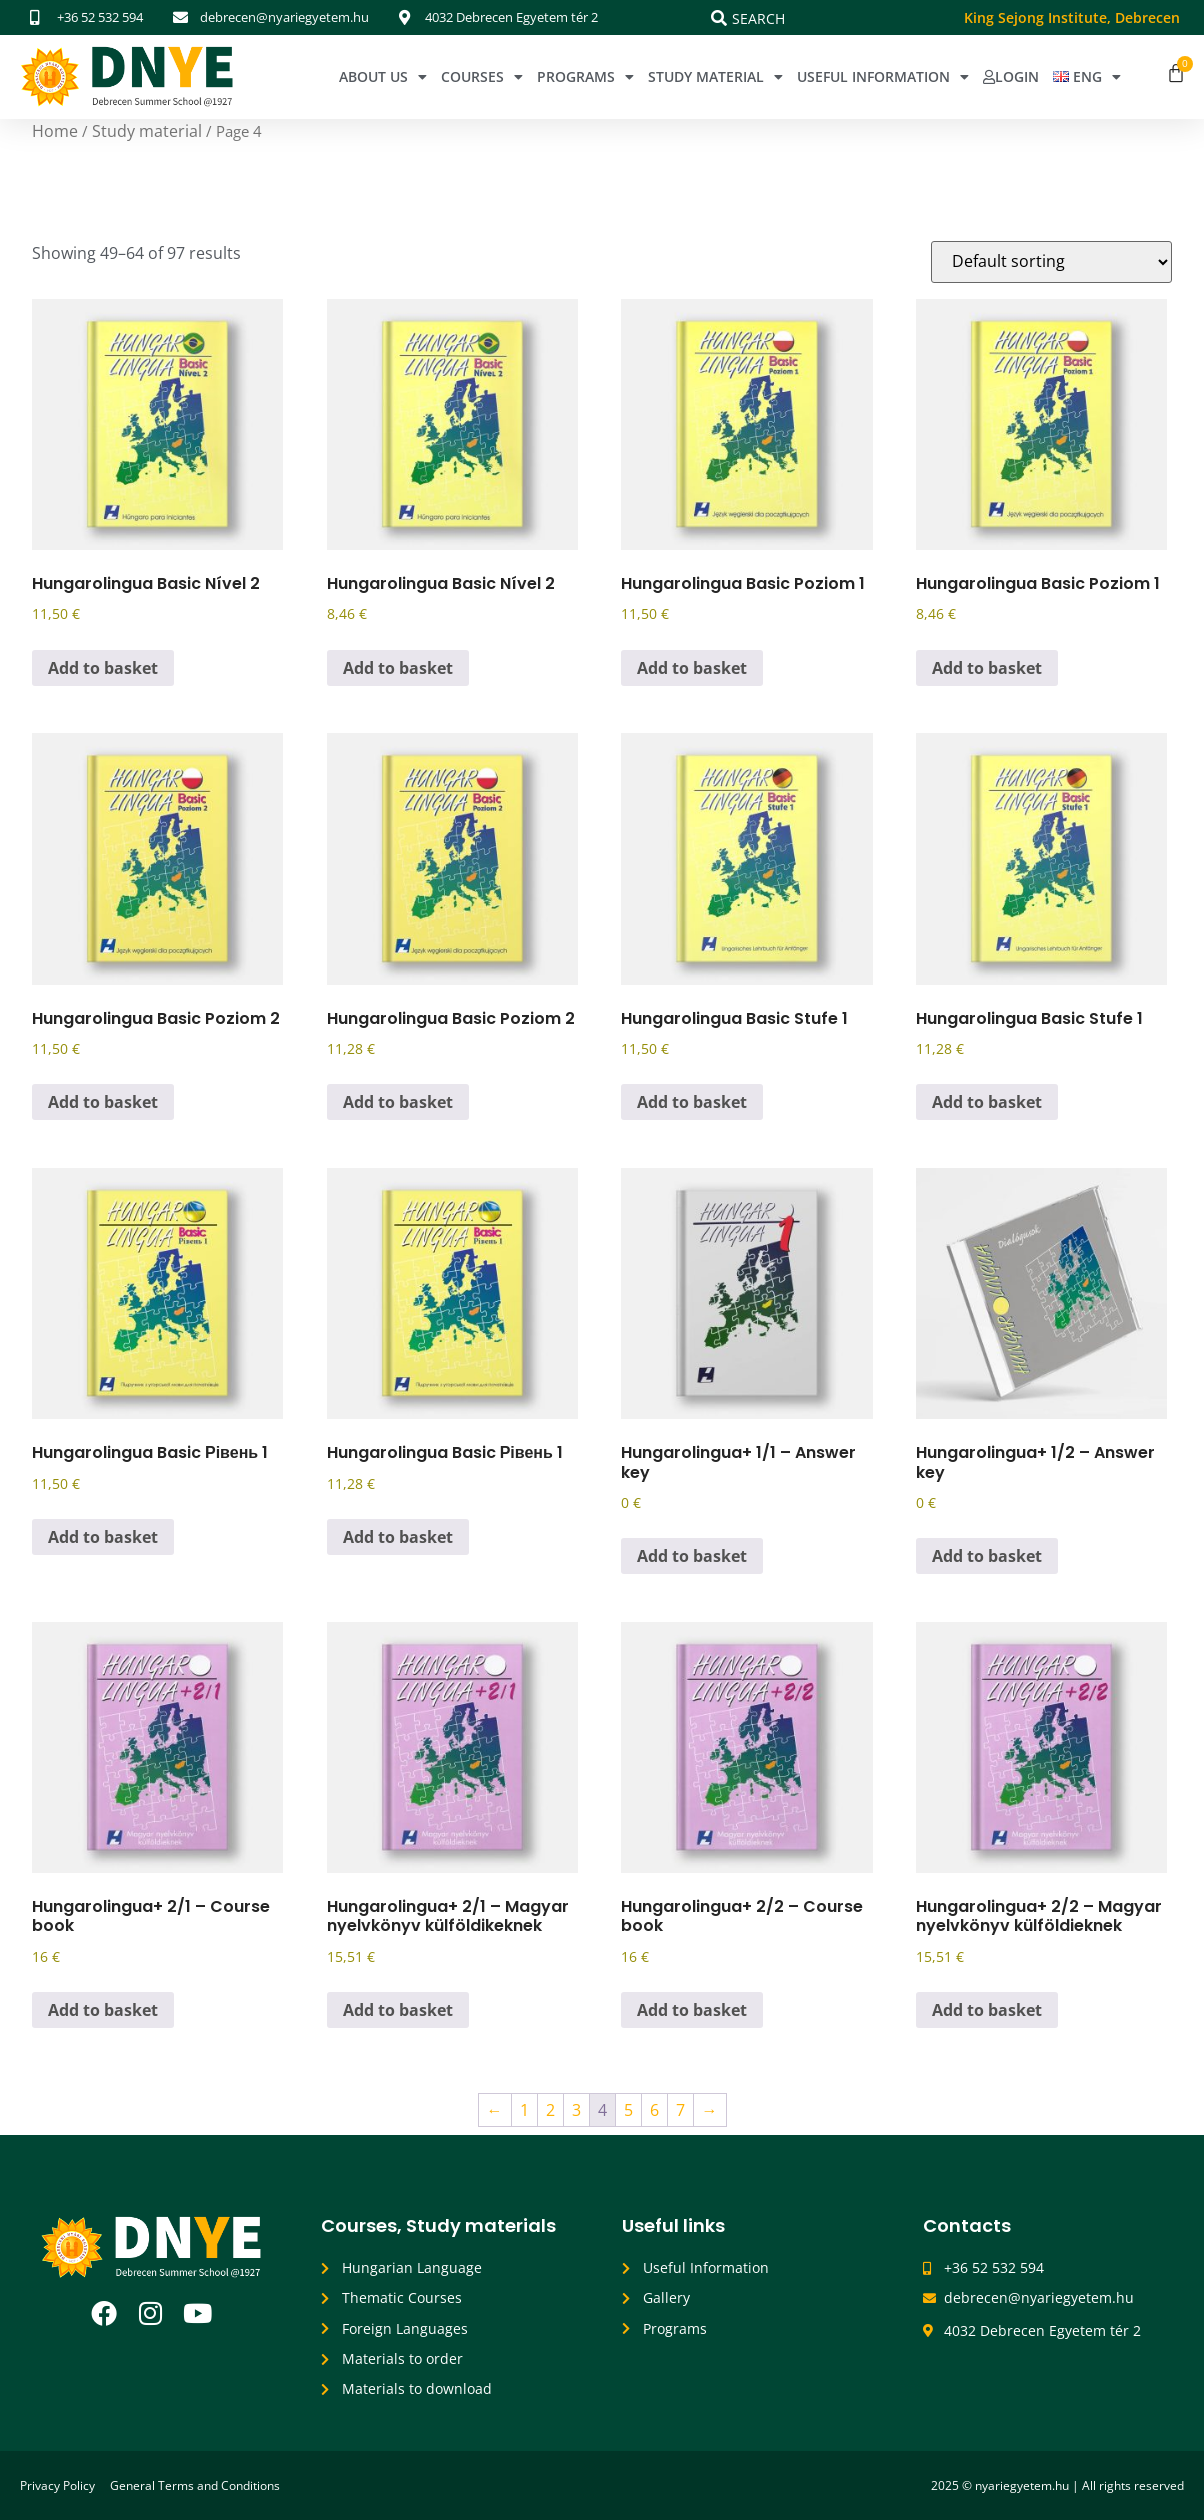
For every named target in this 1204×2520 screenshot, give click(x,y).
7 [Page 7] (680, 2110)
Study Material (715, 77)
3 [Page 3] (576, 2110)
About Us (383, 77)
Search (758, 18)
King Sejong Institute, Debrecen (1072, 17)
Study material (147, 131)
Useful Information (883, 77)
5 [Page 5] (628, 2110)
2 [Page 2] (550, 2110)
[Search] (719, 18)
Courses (482, 77)
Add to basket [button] (103, 668)
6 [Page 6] (654, 2110)
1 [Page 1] (524, 2110)
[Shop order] (1051, 262)
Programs (585, 77)
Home (55, 131)
